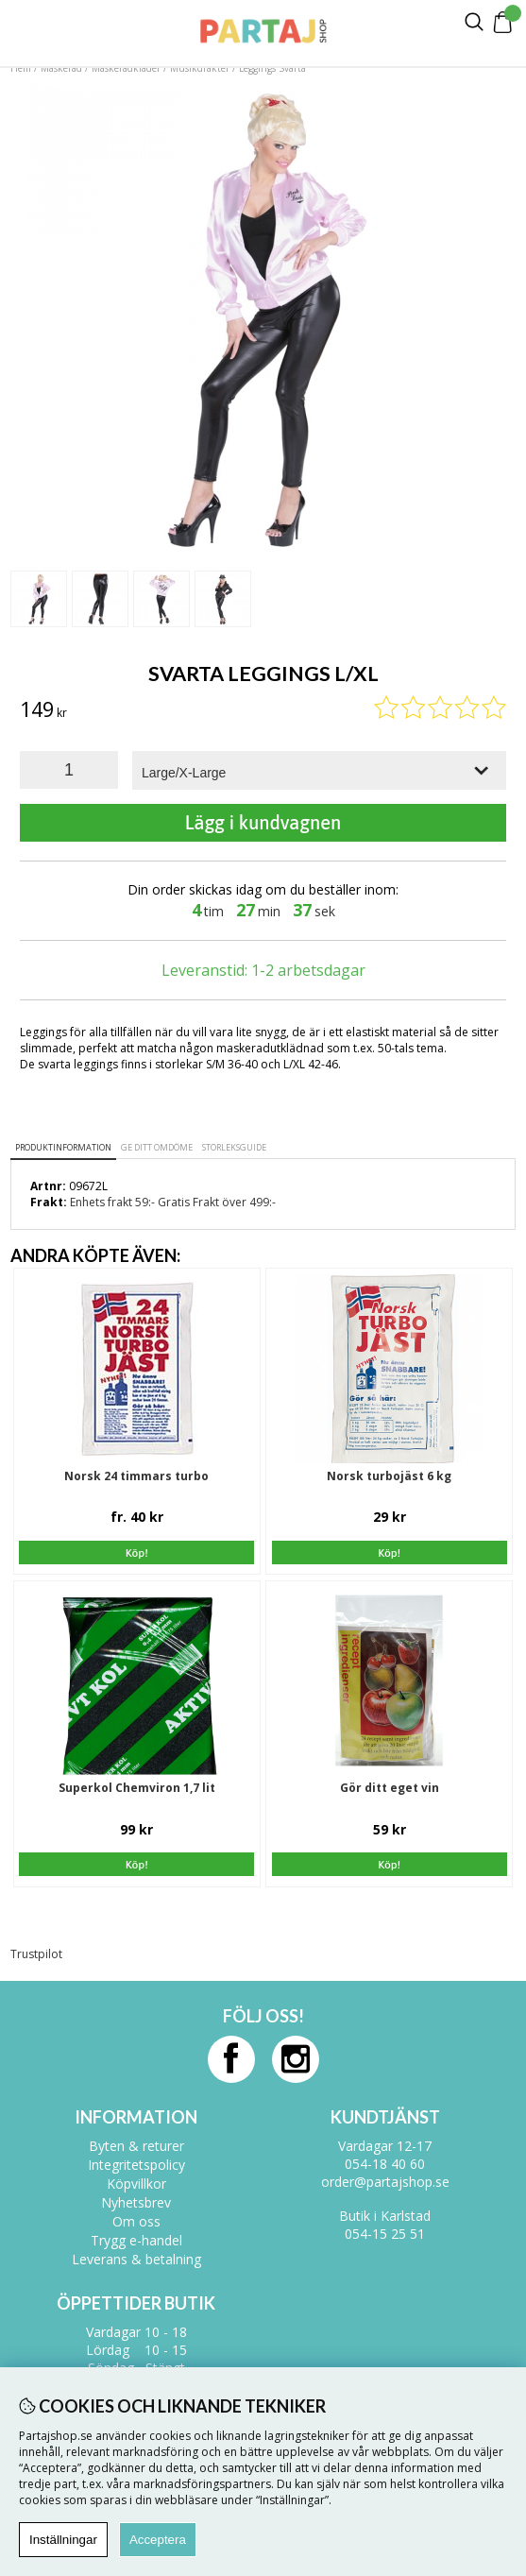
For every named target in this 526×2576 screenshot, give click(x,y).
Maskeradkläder (126, 68)
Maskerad (61, 68)
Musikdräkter (199, 68)
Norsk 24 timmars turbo (136, 1476)
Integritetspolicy (136, 2165)
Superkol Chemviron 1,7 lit (137, 1788)
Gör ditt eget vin (389, 1788)
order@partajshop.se (385, 2182)
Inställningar (63, 2540)
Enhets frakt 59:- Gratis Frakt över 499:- (173, 1202)
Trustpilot (36, 1954)
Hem (20, 68)
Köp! (137, 1553)
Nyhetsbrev (136, 2202)
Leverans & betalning (136, 2259)
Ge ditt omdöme (157, 1147)
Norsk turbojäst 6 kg (389, 1476)
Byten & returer (136, 2146)
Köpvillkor (136, 2183)
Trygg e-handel (136, 2240)
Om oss (136, 2221)
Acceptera (157, 2540)
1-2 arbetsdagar (308, 970)
